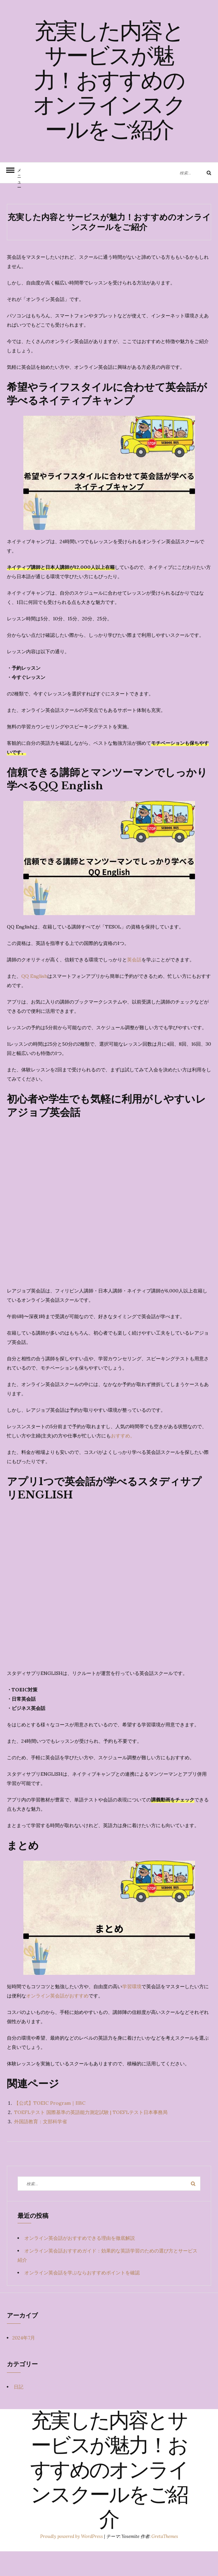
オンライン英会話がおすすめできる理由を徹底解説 (82, 2263)
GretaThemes (164, 2561)
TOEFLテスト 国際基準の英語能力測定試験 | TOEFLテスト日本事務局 (91, 2137)
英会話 (134, 984)
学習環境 (131, 2011)
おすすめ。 (123, 1460)
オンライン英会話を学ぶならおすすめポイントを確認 (82, 2297)
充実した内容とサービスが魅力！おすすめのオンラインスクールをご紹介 (109, 94)
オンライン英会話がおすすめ (57, 2020)
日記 (18, 2411)
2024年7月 (23, 2362)
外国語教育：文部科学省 (40, 2146)
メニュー (19, 200)
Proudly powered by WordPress (72, 2561)
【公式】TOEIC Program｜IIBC (49, 2128)
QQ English (34, 1001)
